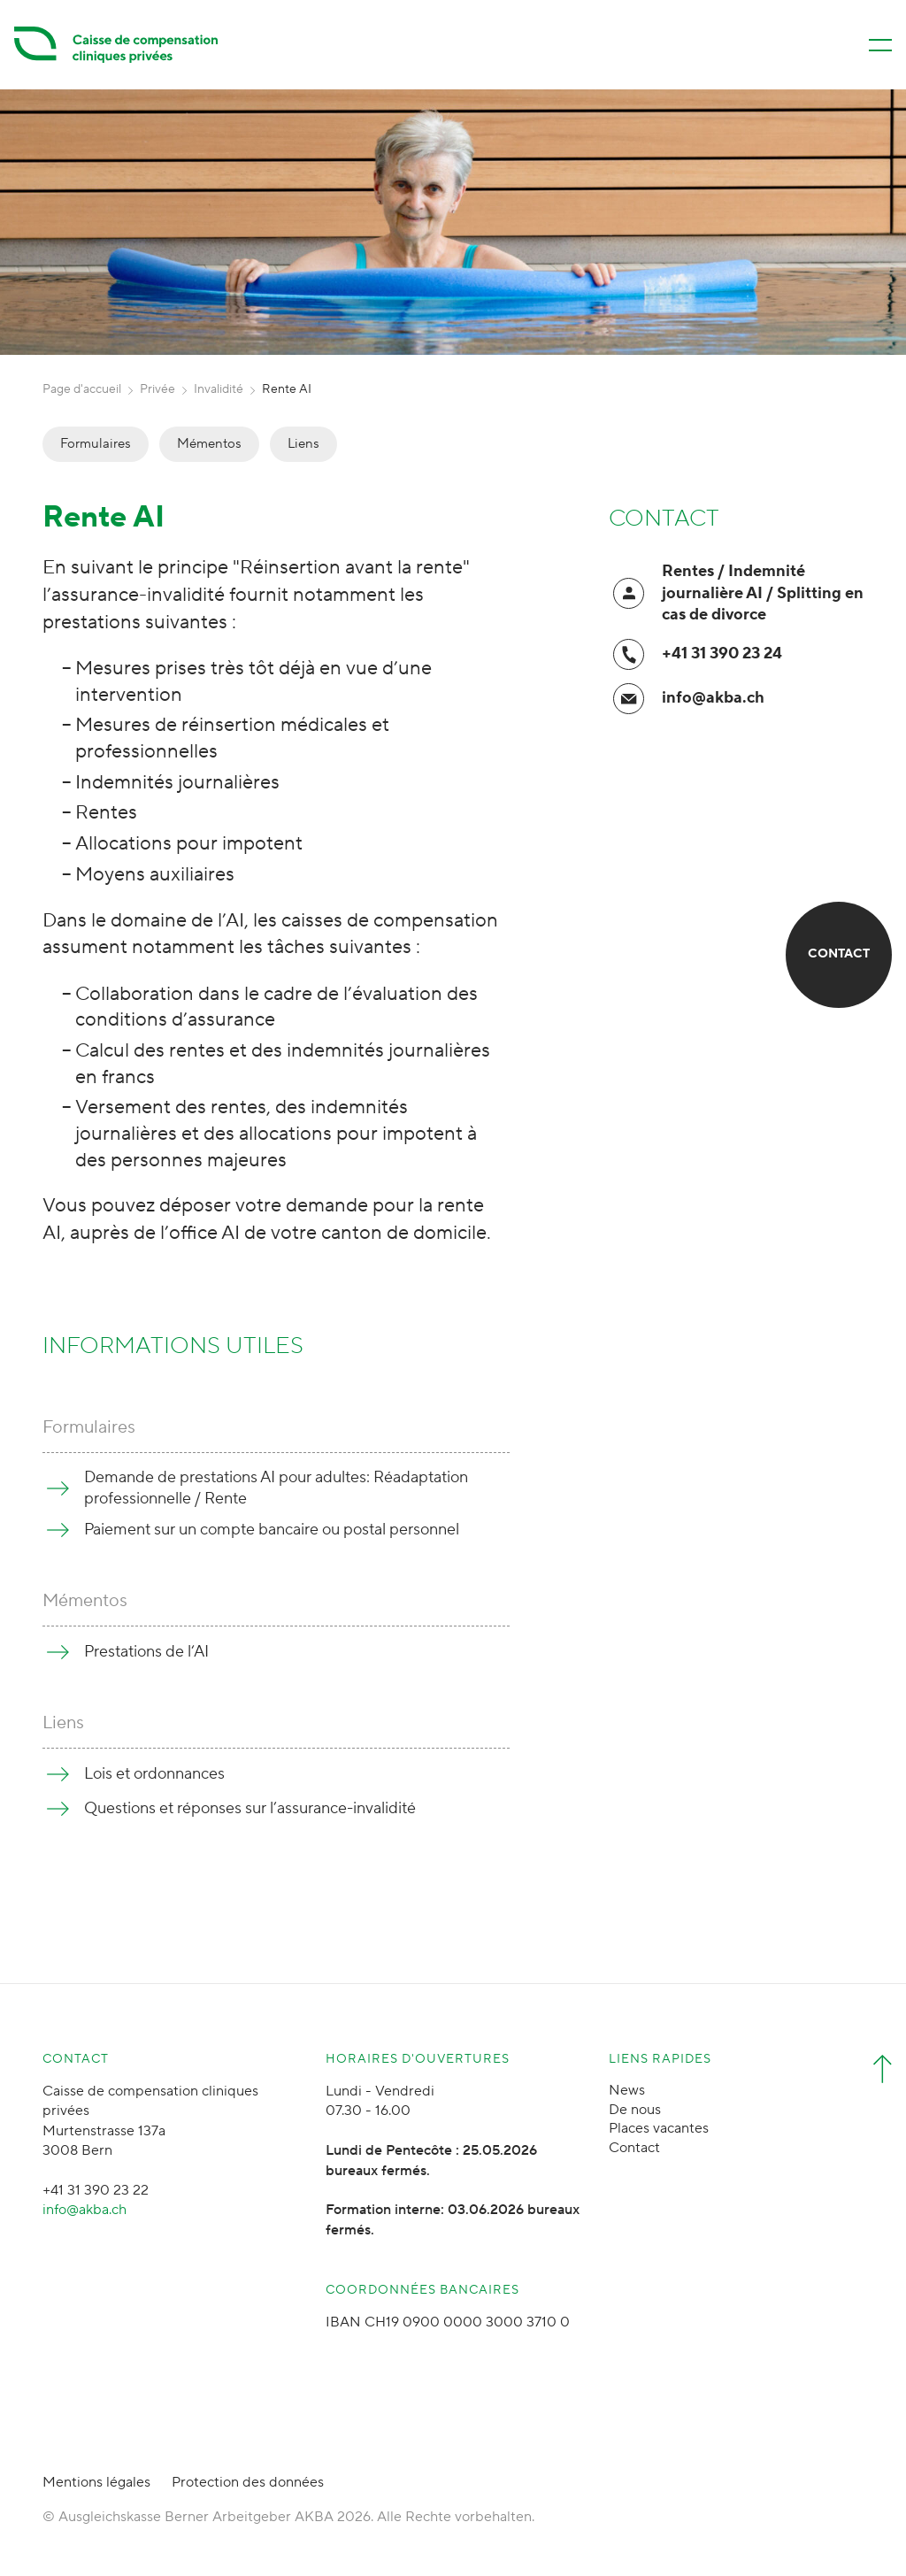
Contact (634, 2148)
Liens (303, 443)
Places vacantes (659, 2128)
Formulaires (95, 443)
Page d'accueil (81, 389)
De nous (635, 2109)
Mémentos (209, 443)
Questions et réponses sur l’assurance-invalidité (250, 1808)
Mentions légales (96, 2482)
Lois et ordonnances (154, 1774)
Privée (157, 389)
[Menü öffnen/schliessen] (880, 45)
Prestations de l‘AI (146, 1652)
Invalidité (218, 389)
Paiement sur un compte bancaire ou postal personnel (271, 1529)
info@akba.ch (713, 698)
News (627, 2090)
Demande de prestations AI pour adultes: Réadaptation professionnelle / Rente (276, 1488)
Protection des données (248, 2482)
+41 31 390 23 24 (722, 653)
